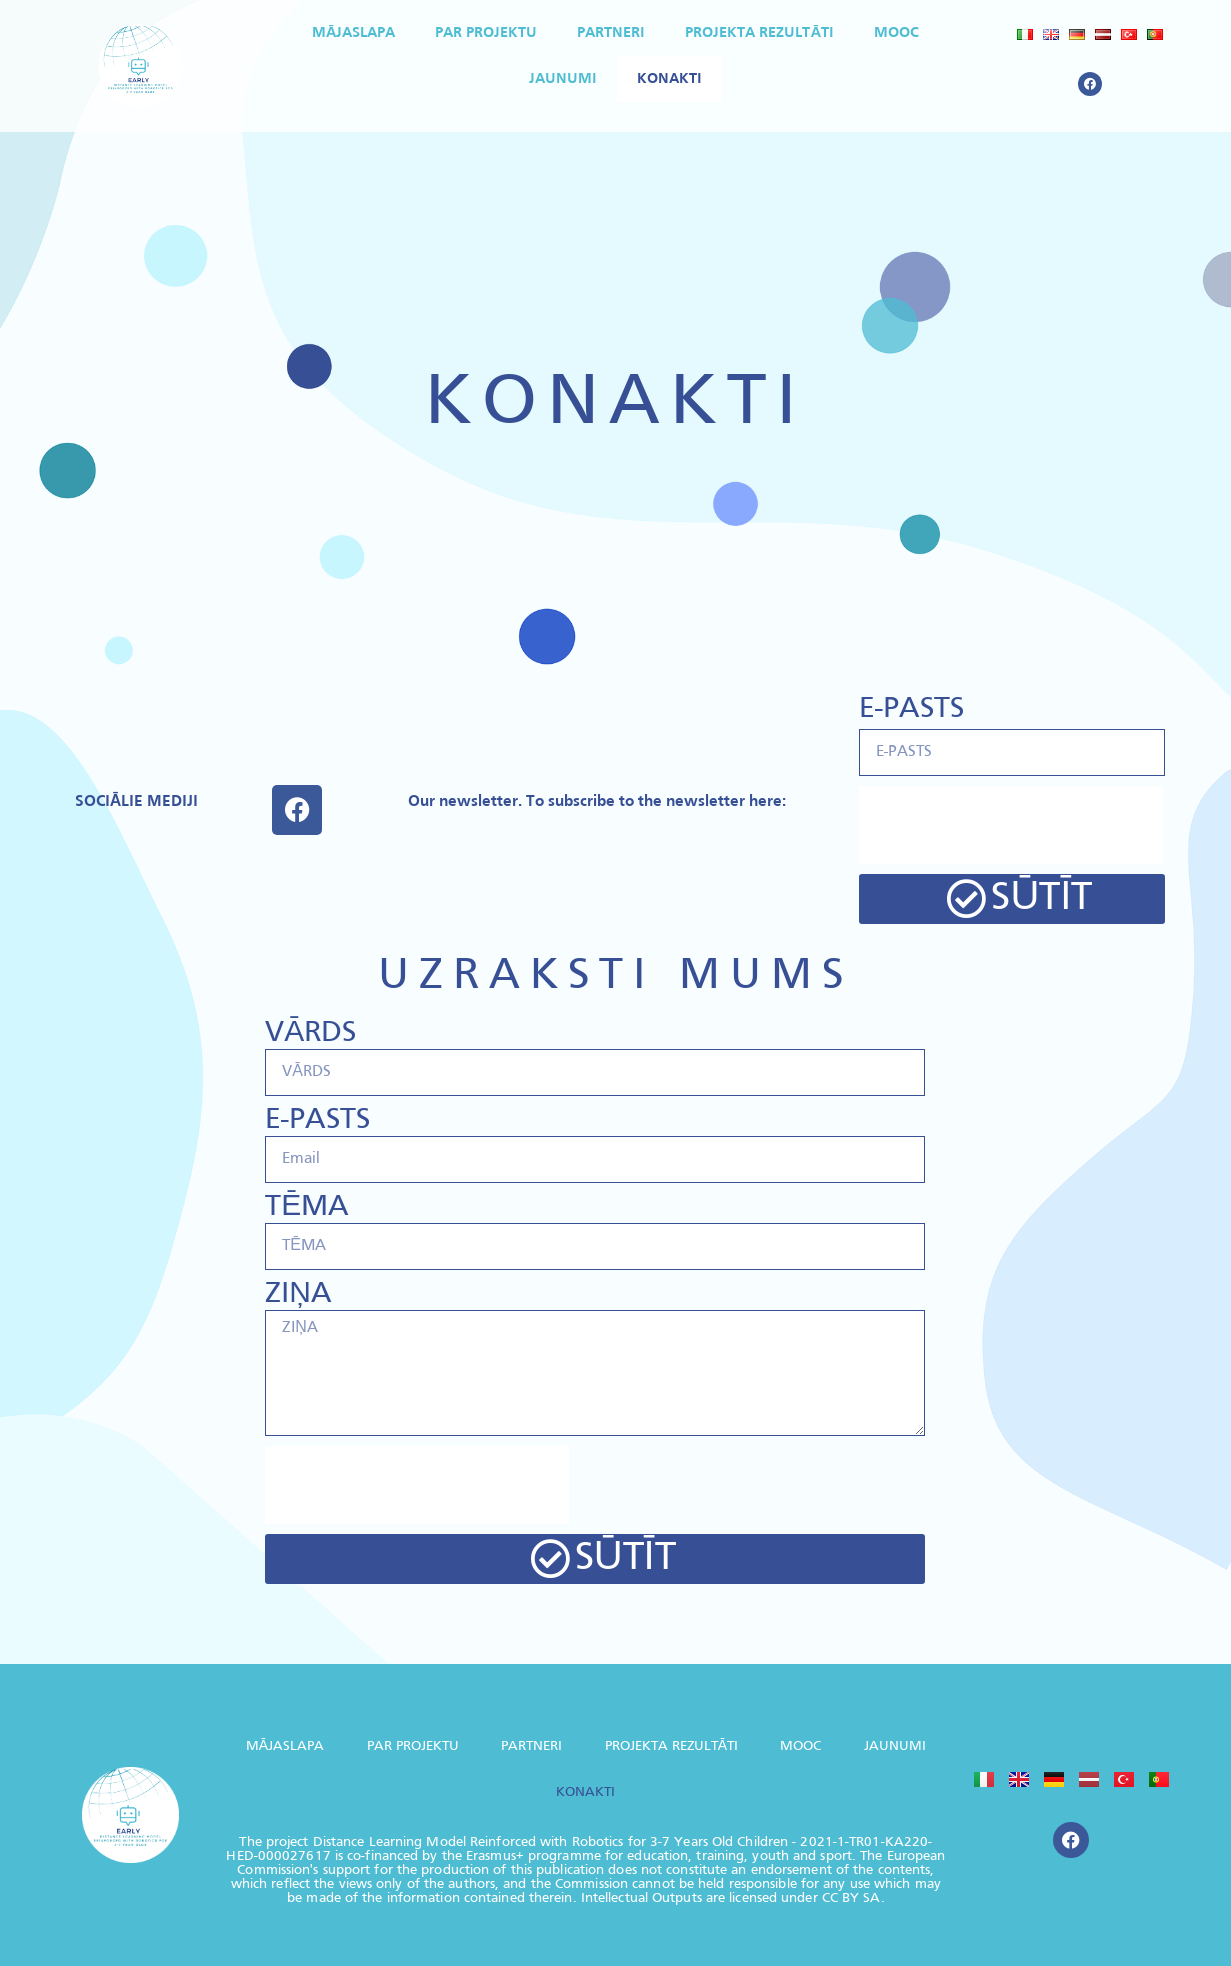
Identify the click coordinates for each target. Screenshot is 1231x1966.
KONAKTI (669, 79)
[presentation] (1011, 825)
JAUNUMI (563, 79)
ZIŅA (298, 1294)
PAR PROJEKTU (486, 33)
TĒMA (307, 1207)
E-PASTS (911, 709)
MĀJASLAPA (354, 33)
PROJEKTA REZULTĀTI (759, 33)
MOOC (896, 33)
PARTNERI (611, 33)
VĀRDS (310, 1033)
